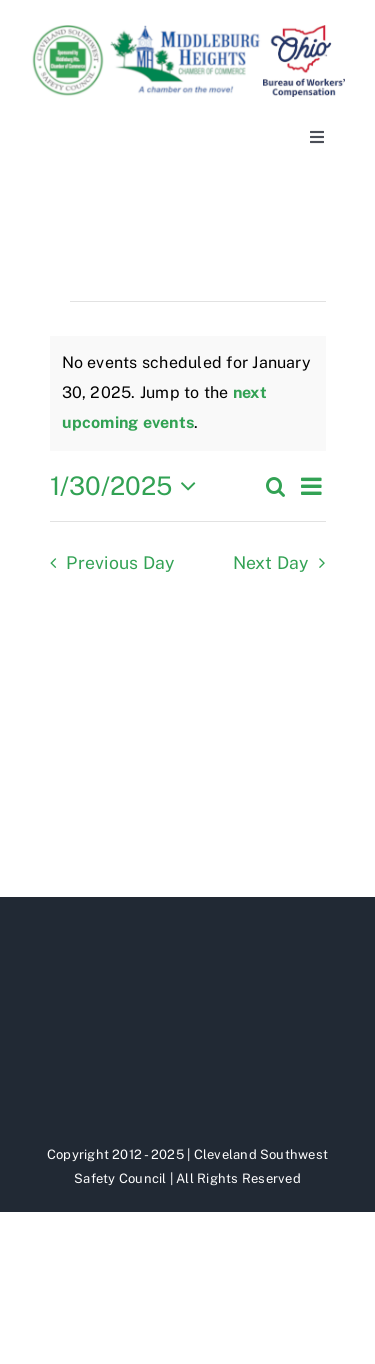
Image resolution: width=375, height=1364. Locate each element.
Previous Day (120, 562)
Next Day (271, 562)
